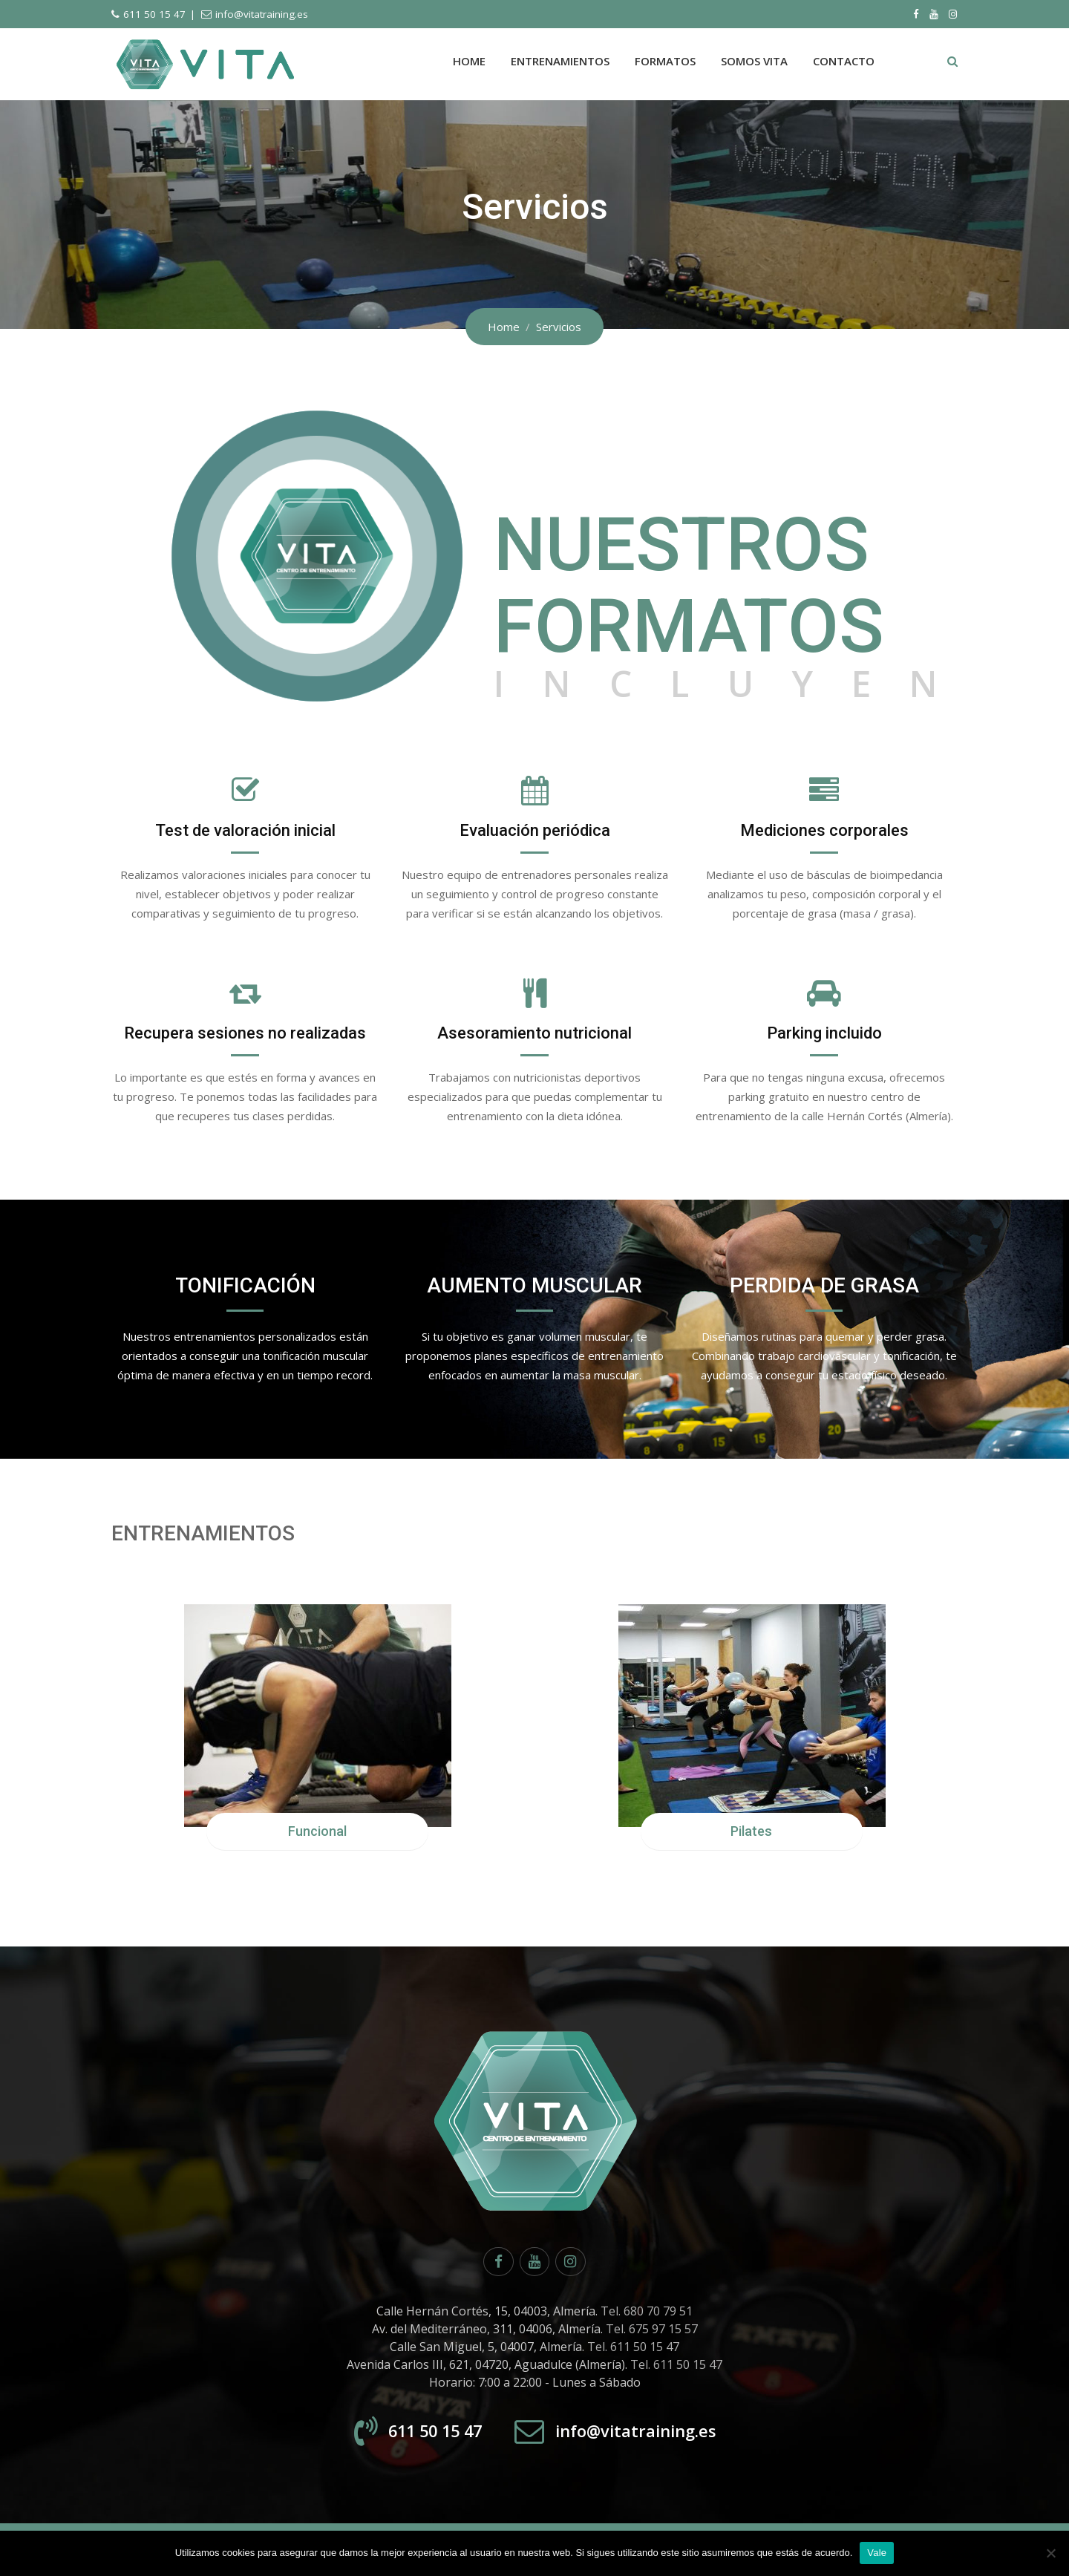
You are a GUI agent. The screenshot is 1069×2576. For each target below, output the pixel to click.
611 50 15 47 (154, 14)
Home (469, 60)
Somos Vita (754, 60)
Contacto (844, 60)
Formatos (665, 60)
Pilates (751, 1836)
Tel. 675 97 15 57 (652, 2332)
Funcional (317, 1836)
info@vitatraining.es (261, 14)
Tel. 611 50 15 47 (633, 2350)
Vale (876, 2552)
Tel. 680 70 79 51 (647, 2315)
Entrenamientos (560, 60)
